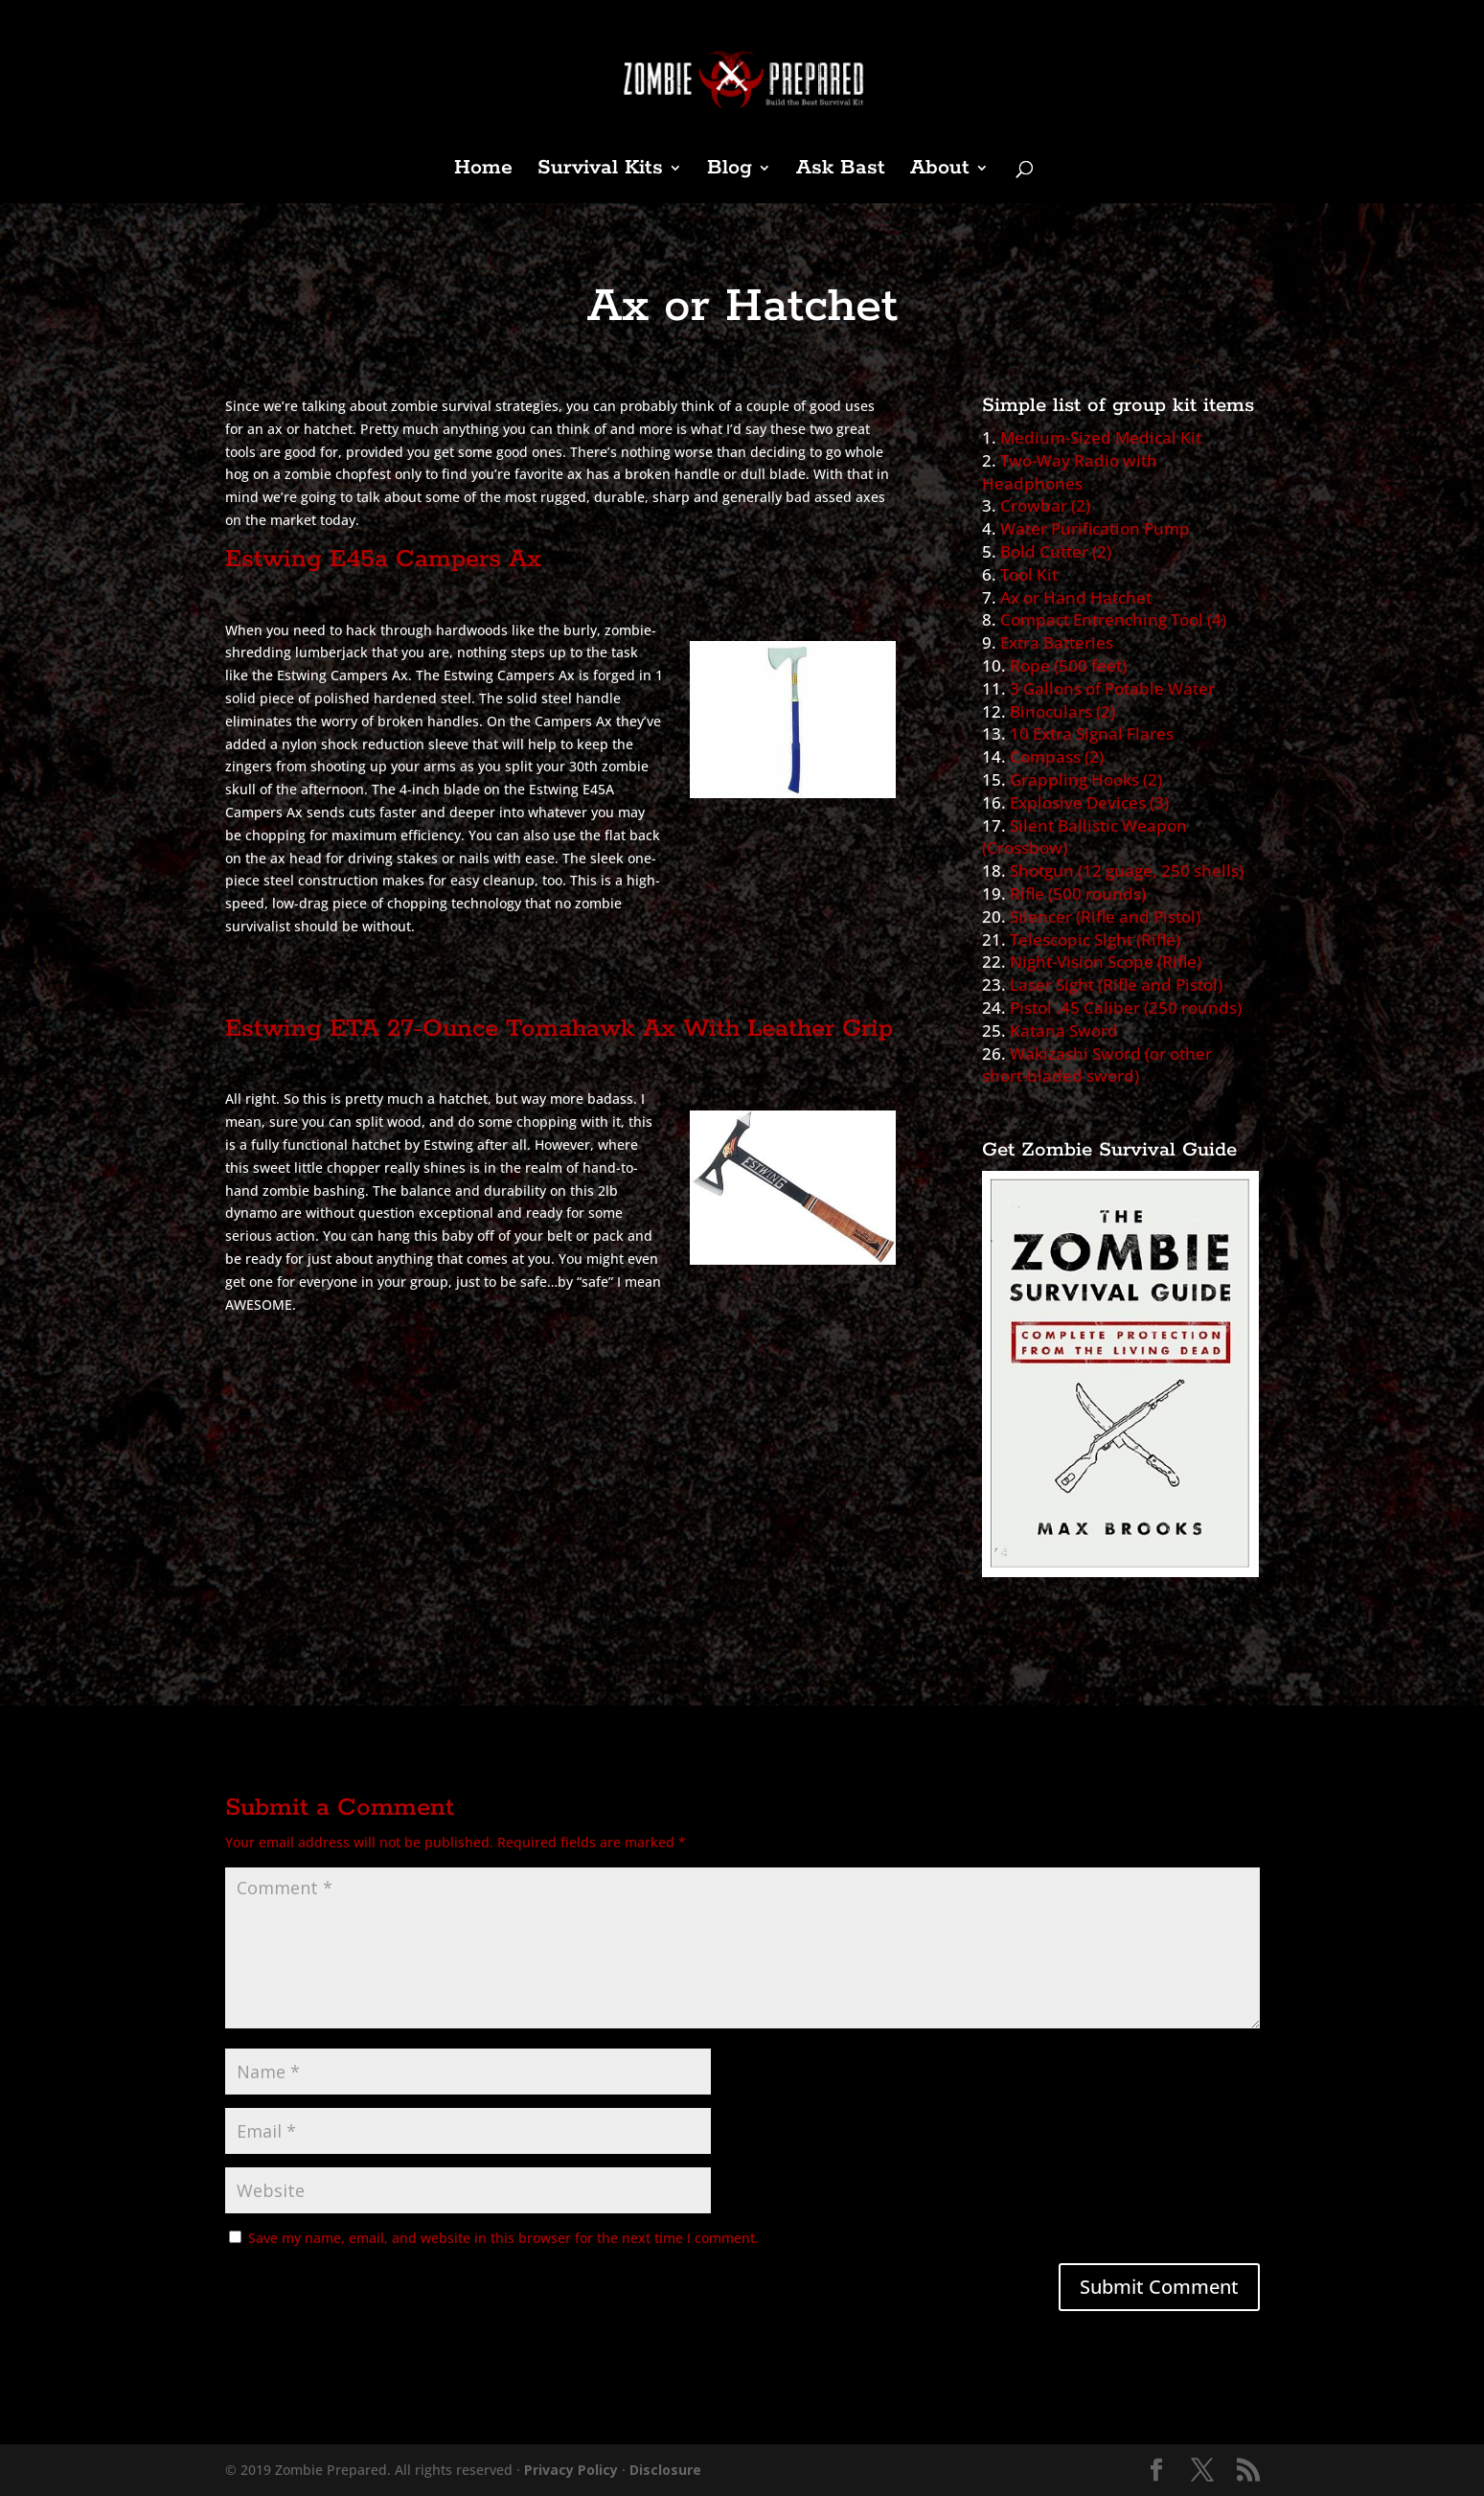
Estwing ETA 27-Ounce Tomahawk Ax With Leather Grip (559, 1028)
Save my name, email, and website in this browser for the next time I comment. (503, 2238)
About (940, 171)
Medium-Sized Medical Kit (1100, 437)
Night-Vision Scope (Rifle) (1105, 961)
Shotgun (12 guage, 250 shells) (1127, 870)
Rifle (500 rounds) (1078, 893)
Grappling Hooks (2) (1086, 779)
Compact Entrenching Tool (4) (1113, 619)
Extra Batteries (1056, 642)
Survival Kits (600, 171)
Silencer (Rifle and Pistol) (1105, 916)
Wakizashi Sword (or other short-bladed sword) (1097, 1065)
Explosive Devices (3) (1089, 802)
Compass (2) (1057, 756)
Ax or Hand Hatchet (1076, 597)
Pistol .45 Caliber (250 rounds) (1126, 1007)
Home (483, 171)
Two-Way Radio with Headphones (1069, 471)
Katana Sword (1064, 1030)
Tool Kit (1029, 574)
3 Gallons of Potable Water (1112, 688)
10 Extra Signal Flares (1092, 733)
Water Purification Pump (1095, 528)
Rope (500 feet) (1068, 665)
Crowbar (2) (1045, 505)
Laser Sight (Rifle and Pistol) (1116, 984)
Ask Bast (840, 171)
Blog (729, 171)
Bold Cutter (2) (1055, 551)
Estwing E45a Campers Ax (383, 559)
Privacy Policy (571, 2470)
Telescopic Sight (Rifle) (1095, 939)
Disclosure (665, 2470)
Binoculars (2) (1062, 711)
